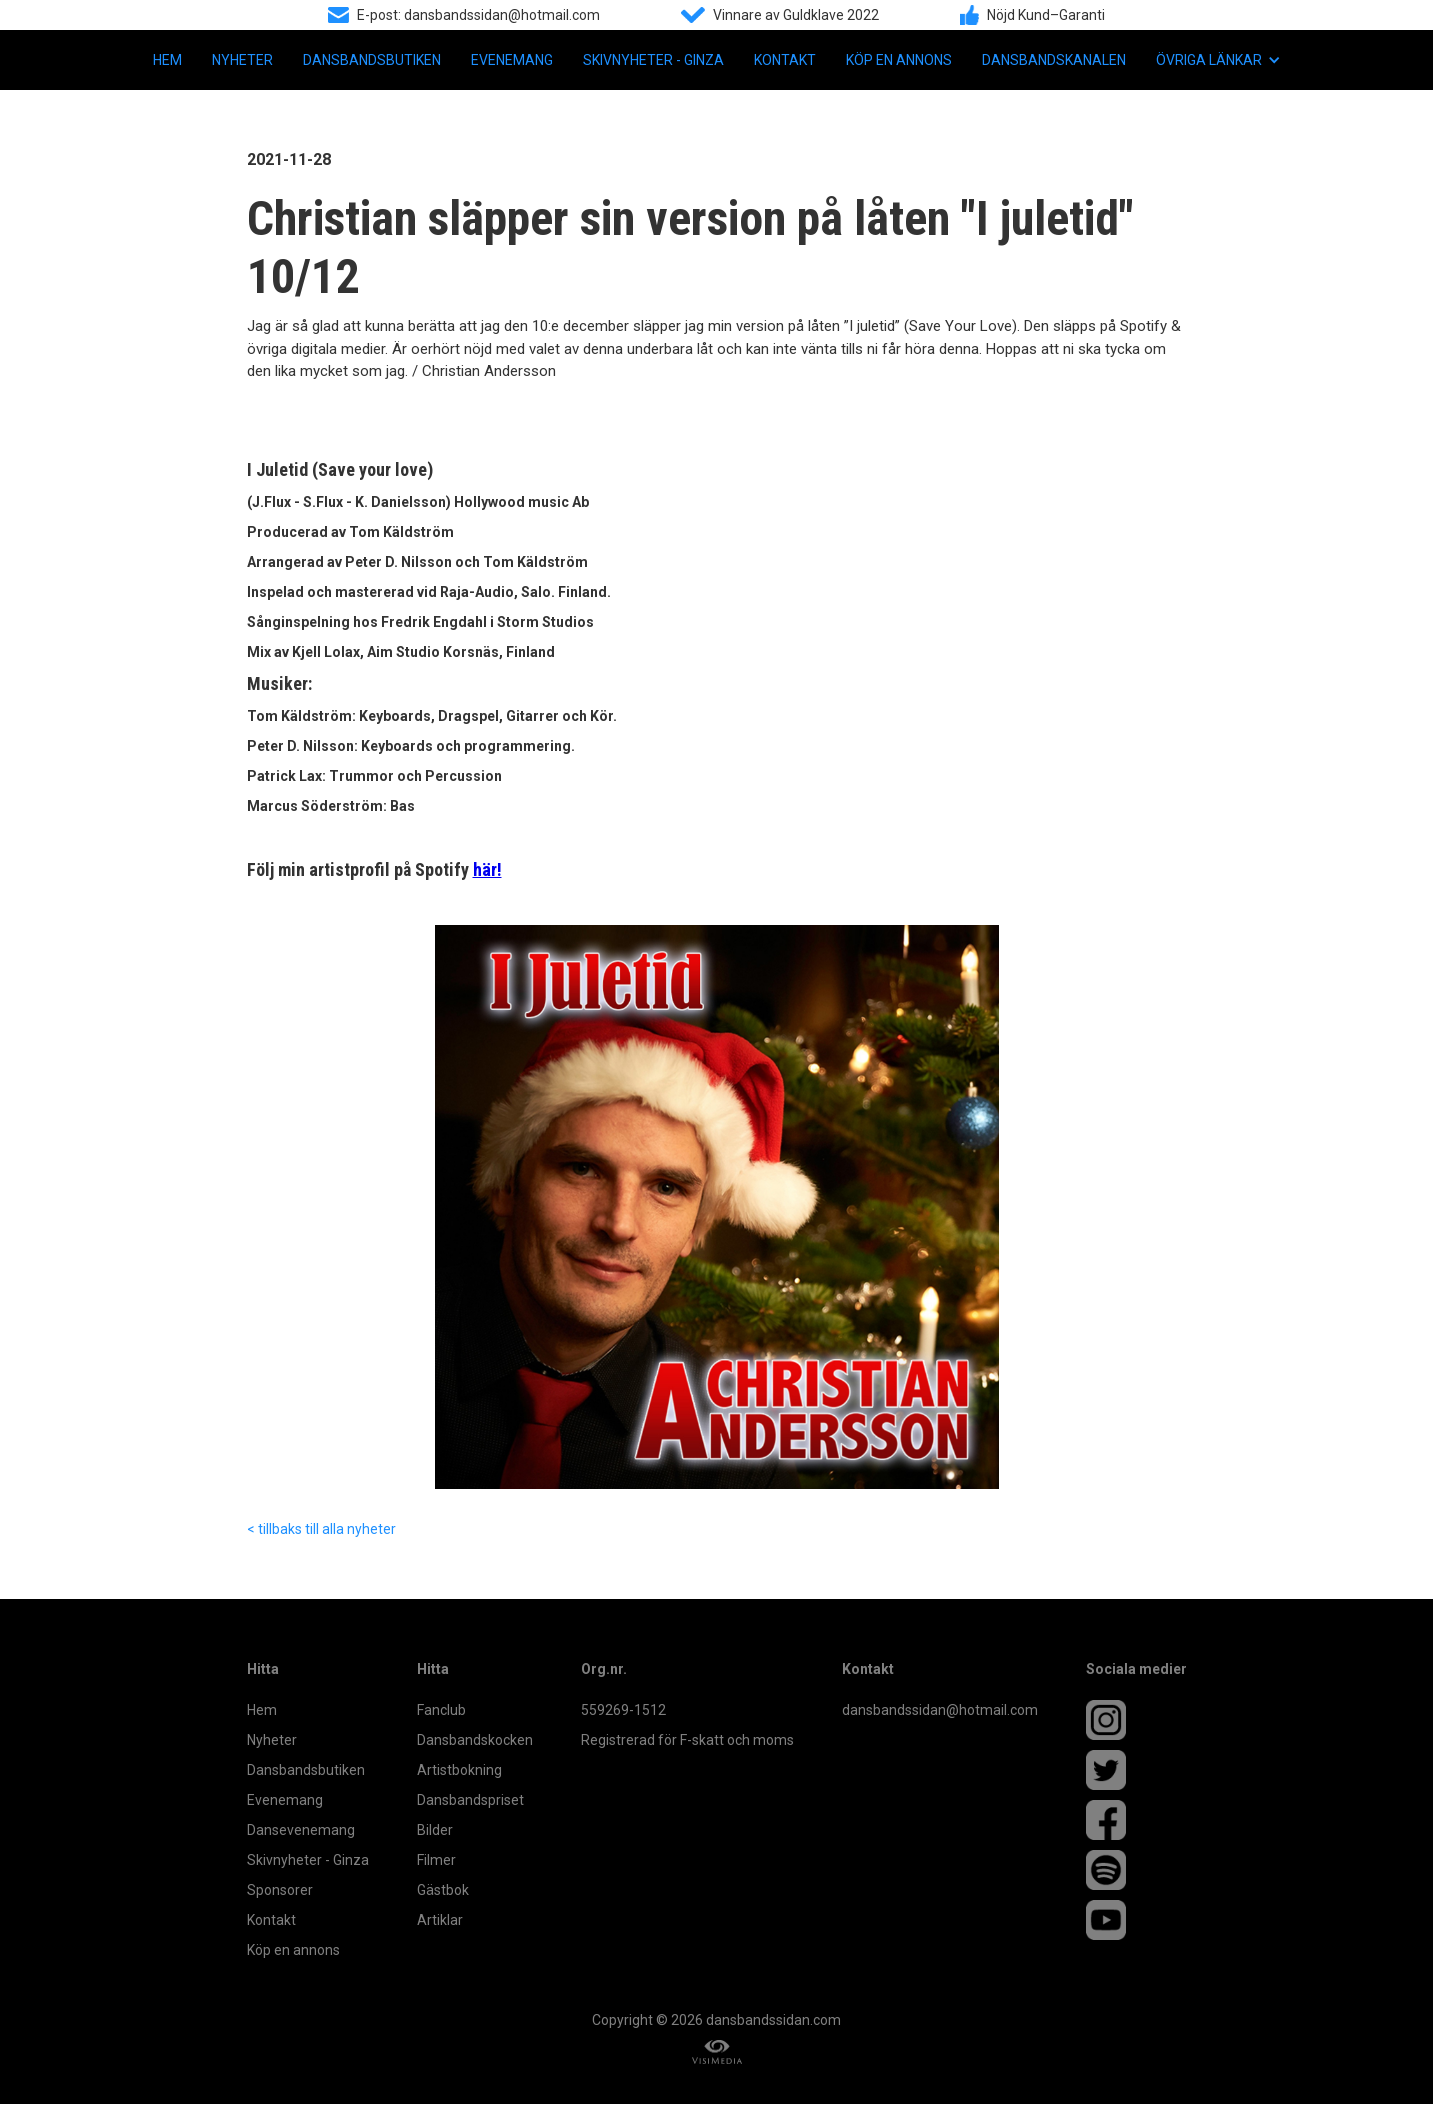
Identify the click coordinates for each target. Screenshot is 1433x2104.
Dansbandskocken (475, 1740)
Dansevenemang (301, 1830)
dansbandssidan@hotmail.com (940, 1710)
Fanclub (441, 1710)
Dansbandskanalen (1054, 60)
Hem (167, 60)
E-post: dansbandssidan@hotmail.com (478, 15)
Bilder (435, 1830)
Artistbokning (459, 1770)
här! (487, 869)
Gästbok (443, 1890)
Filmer (436, 1860)
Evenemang (512, 60)
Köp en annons (899, 60)
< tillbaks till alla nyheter (321, 1529)
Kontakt (785, 60)
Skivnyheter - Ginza (653, 60)
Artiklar (440, 1920)
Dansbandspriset (470, 1800)
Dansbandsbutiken (372, 60)
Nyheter (242, 60)
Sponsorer (280, 1890)
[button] (1218, 60)
